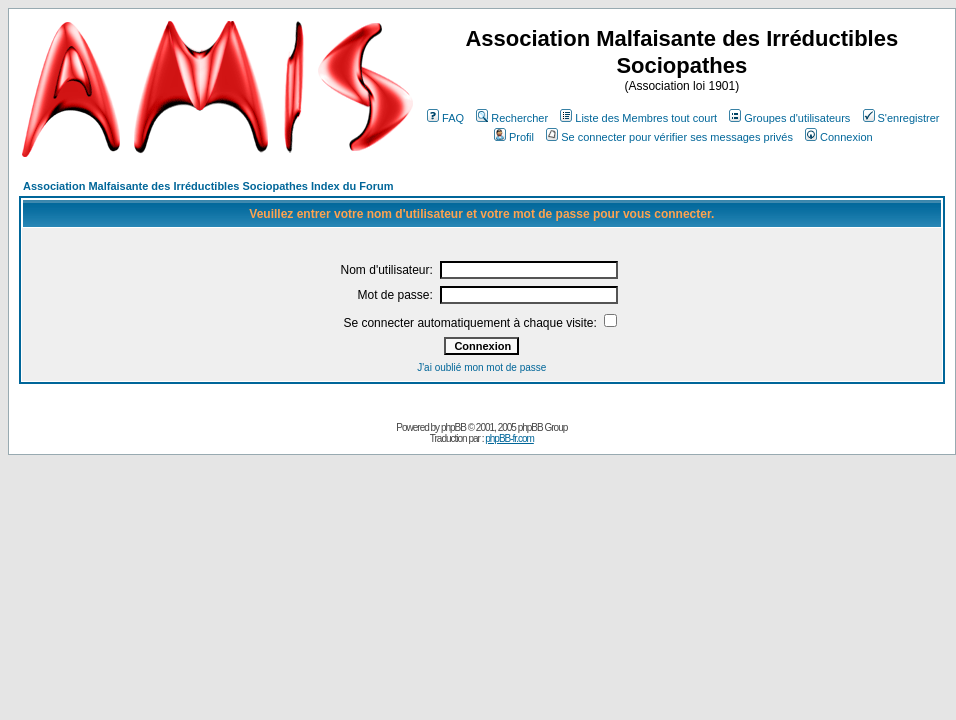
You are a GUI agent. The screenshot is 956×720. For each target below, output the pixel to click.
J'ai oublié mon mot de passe (481, 367)
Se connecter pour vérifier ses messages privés (669, 137)
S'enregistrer (901, 118)
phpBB (453, 427)
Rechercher (512, 118)
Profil (514, 137)
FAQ (445, 118)
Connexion (839, 137)
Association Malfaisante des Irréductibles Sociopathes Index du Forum (208, 186)
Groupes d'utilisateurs (789, 118)
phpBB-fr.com (509, 438)
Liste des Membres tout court (638, 118)
